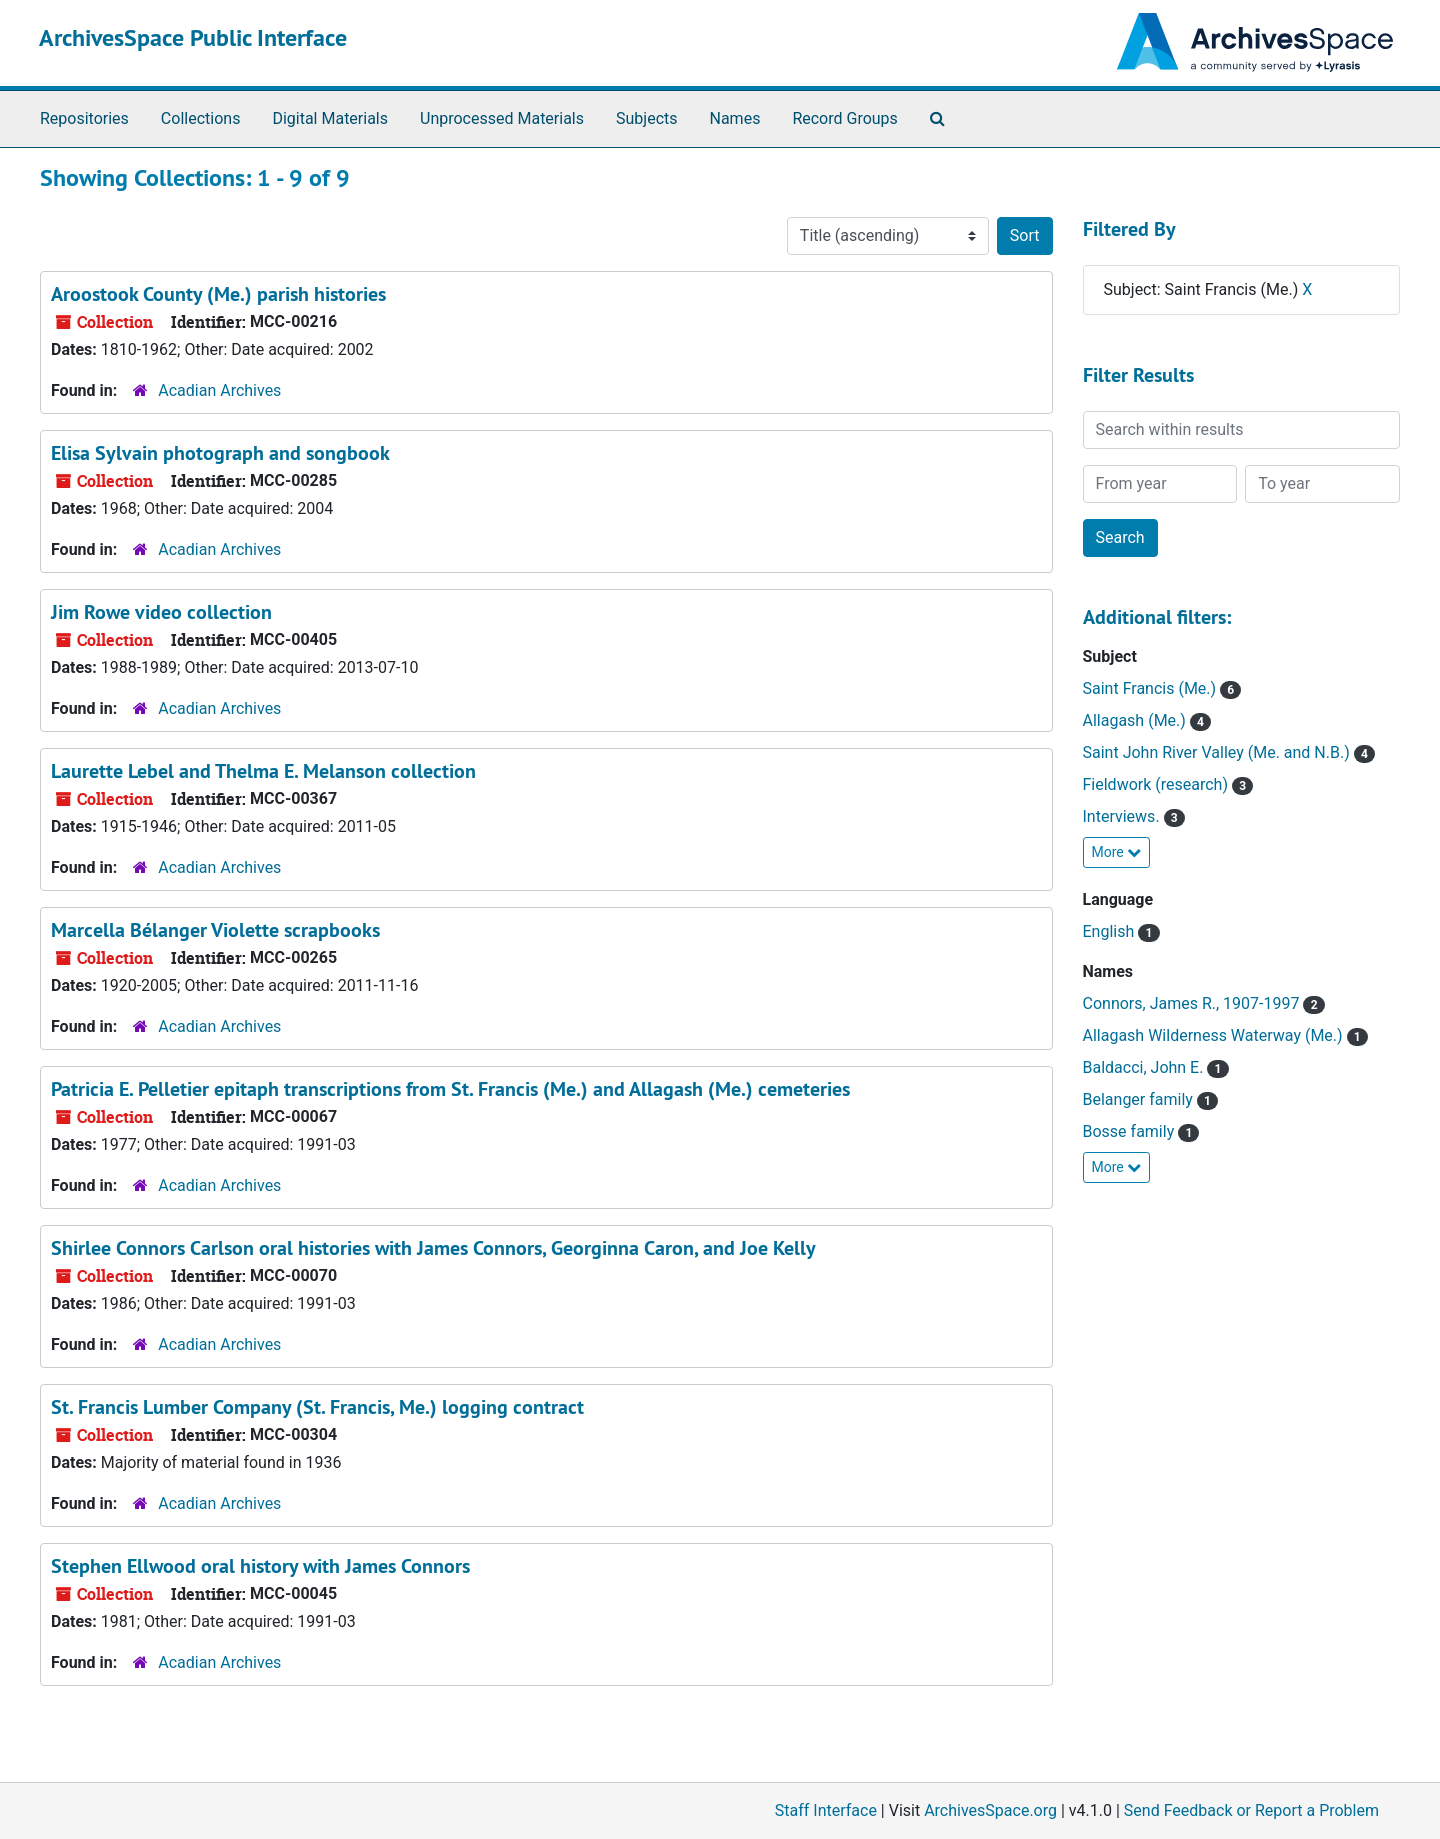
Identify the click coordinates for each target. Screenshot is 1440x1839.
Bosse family (1131, 1131)
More (1117, 852)
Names (735, 118)
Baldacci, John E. (1145, 1067)
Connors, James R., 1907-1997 (1193, 1003)
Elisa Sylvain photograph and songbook (220, 453)
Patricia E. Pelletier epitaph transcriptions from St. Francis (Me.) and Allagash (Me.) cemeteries (450, 1089)
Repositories (84, 118)
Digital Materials (330, 118)
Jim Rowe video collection (161, 612)
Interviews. (1123, 816)
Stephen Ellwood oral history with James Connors (260, 1566)
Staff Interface (826, 1810)
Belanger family (1140, 1099)
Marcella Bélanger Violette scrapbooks (215, 930)
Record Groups (844, 118)
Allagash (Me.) (1136, 720)
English (1111, 931)
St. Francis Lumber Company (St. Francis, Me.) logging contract (317, 1407)
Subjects (646, 118)
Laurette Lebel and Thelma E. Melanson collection (263, 771)
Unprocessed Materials (502, 118)
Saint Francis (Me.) (1152, 688)
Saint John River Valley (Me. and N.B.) (1218, 752)
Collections (201, 118)
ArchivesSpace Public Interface (193, 37)
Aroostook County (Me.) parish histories (218, 294)
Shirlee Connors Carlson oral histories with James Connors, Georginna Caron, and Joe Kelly (433, 1248)
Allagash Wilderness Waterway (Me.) (1215, 1035)
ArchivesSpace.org (990, 1810)
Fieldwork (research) (1157, 784)
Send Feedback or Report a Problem (1251, 1810)
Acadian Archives (219, 390)
